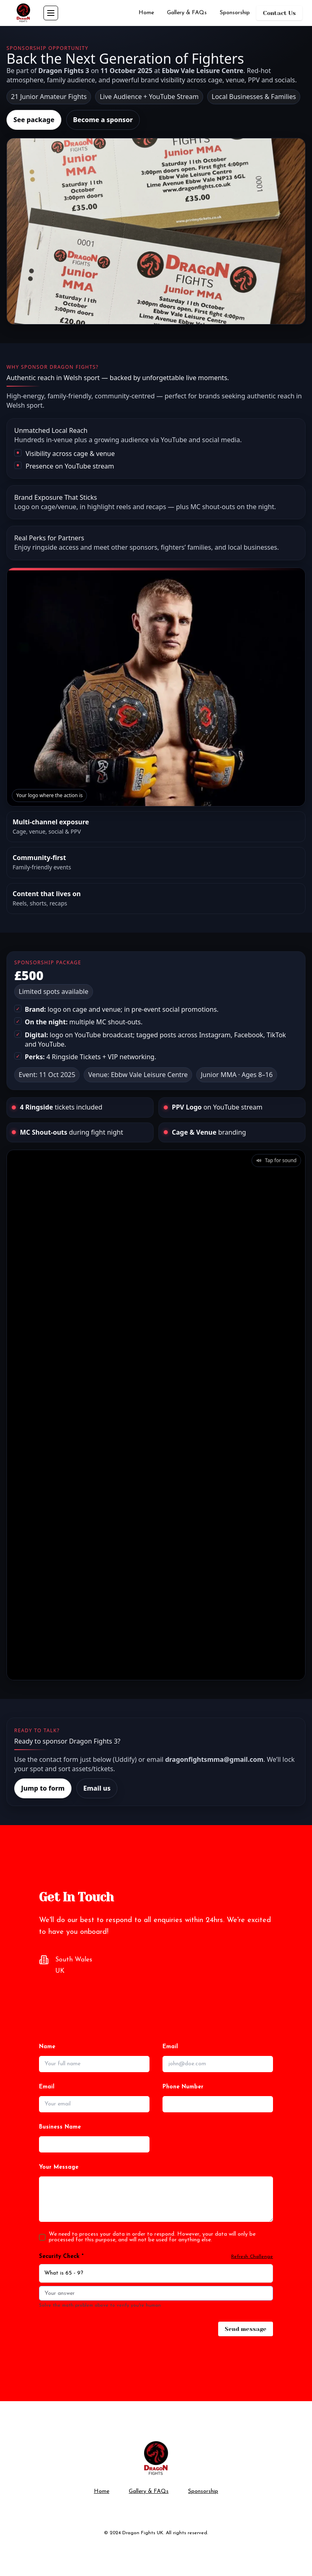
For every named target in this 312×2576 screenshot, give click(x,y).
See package (33, 119)
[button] (276, 1160)
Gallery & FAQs (187, 13)
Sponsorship (235, 13)
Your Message (58, 2167)
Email (170, 2047)
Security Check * (61, 2256)
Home (146, 13)
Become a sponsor (103, 119)
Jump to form (43, 1788)
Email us (96, 1788)
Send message (245, 2329)
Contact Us (279, 13)
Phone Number (183, 2087)
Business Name (60, 2127)
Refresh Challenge (252, 2256)
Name (47, 2047)
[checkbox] (42, 2237)
